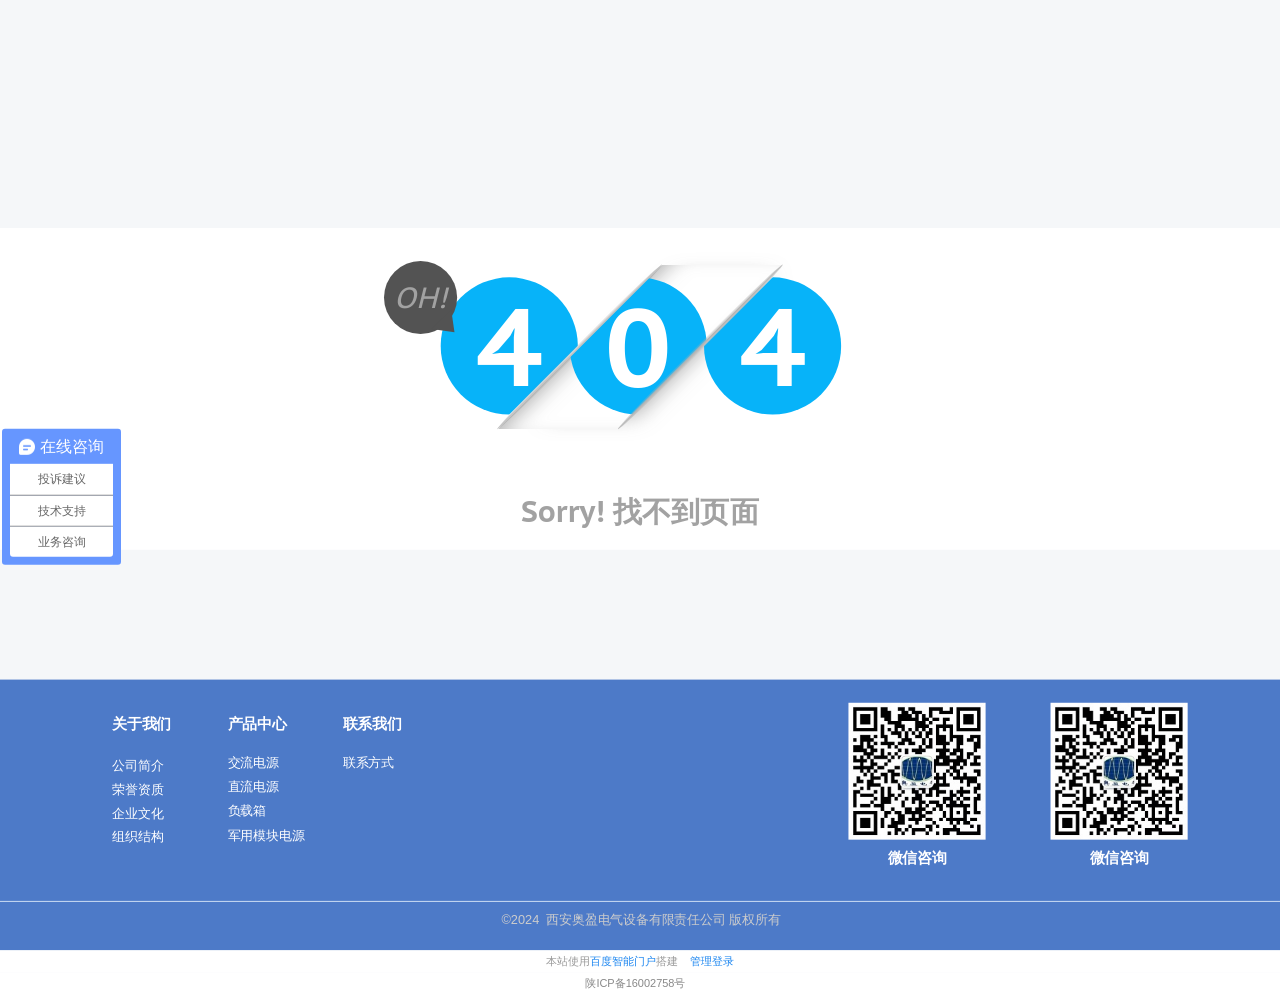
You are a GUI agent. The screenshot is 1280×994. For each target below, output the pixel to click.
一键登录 (1212, 15)
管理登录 (712, 961)
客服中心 (209, 15)
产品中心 (679, 64)
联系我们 (1189, 64)
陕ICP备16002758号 (635, 983)
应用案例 (1087, 64)
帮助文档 (139, 15)
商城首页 (69, 15)
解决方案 (781, 64)
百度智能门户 (623, 961)
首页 (493, 64)
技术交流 (883, 64)
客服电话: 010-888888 (312, 15)
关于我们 (577, 64)
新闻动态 (985, 64)
